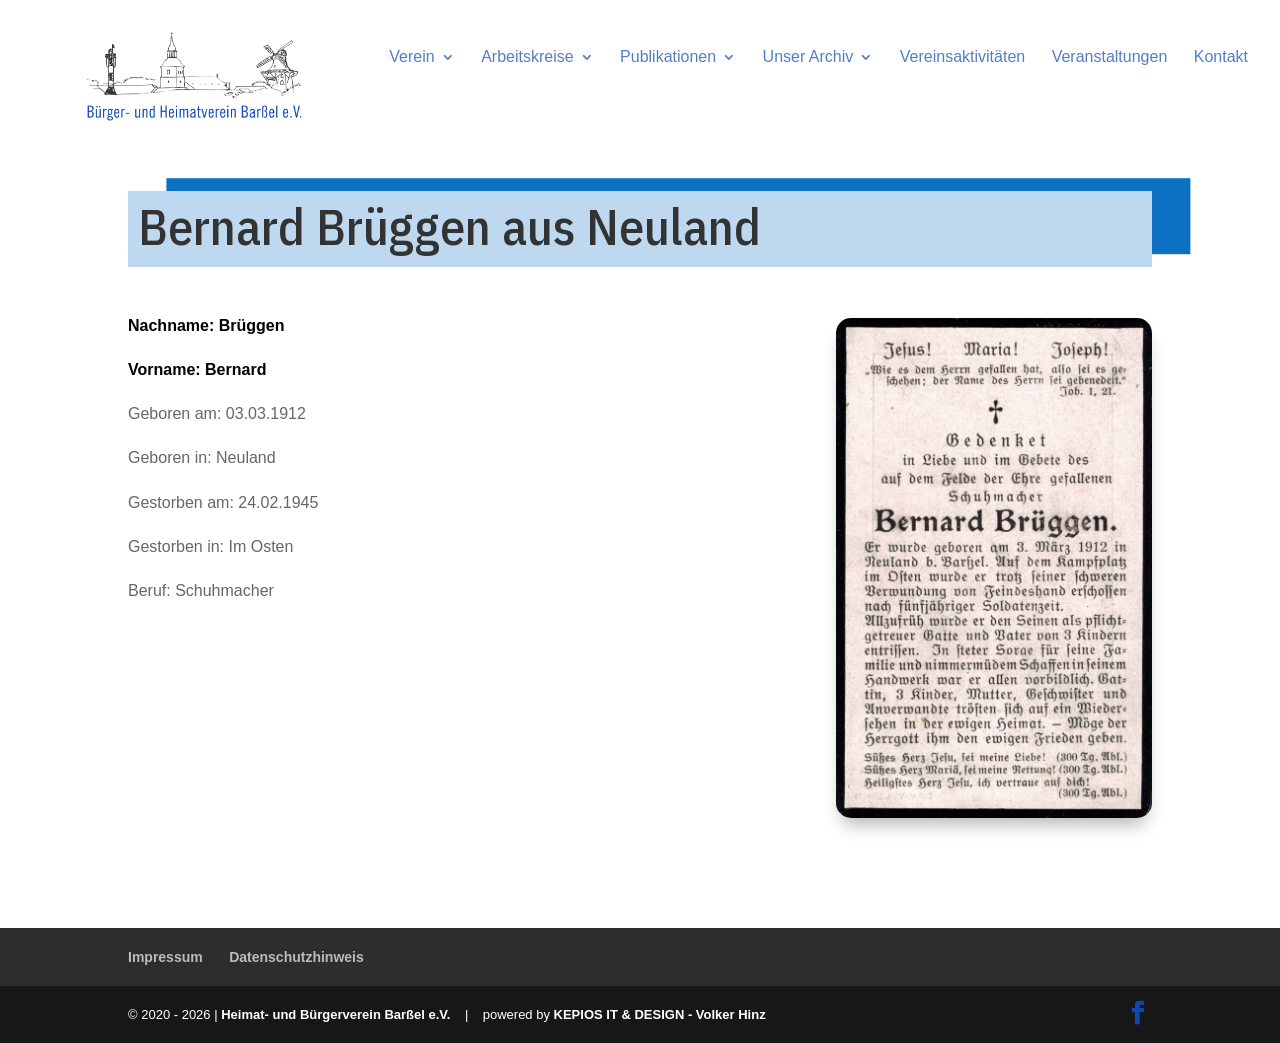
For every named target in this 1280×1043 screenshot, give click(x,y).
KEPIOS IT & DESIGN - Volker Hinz (660, 1014)
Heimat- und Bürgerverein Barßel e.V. (335, 1014)
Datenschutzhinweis (296, 957)
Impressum (165, 957)
